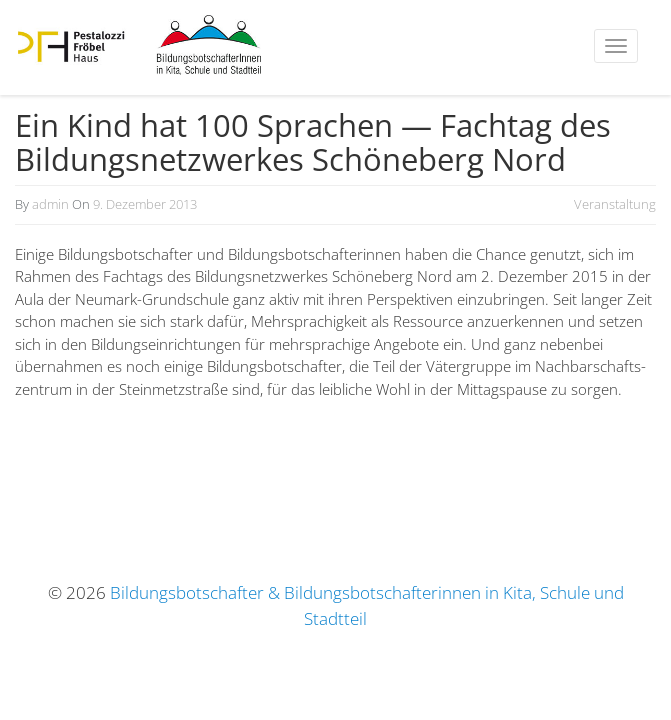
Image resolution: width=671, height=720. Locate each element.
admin (50, 204)
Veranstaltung (615, 204)
